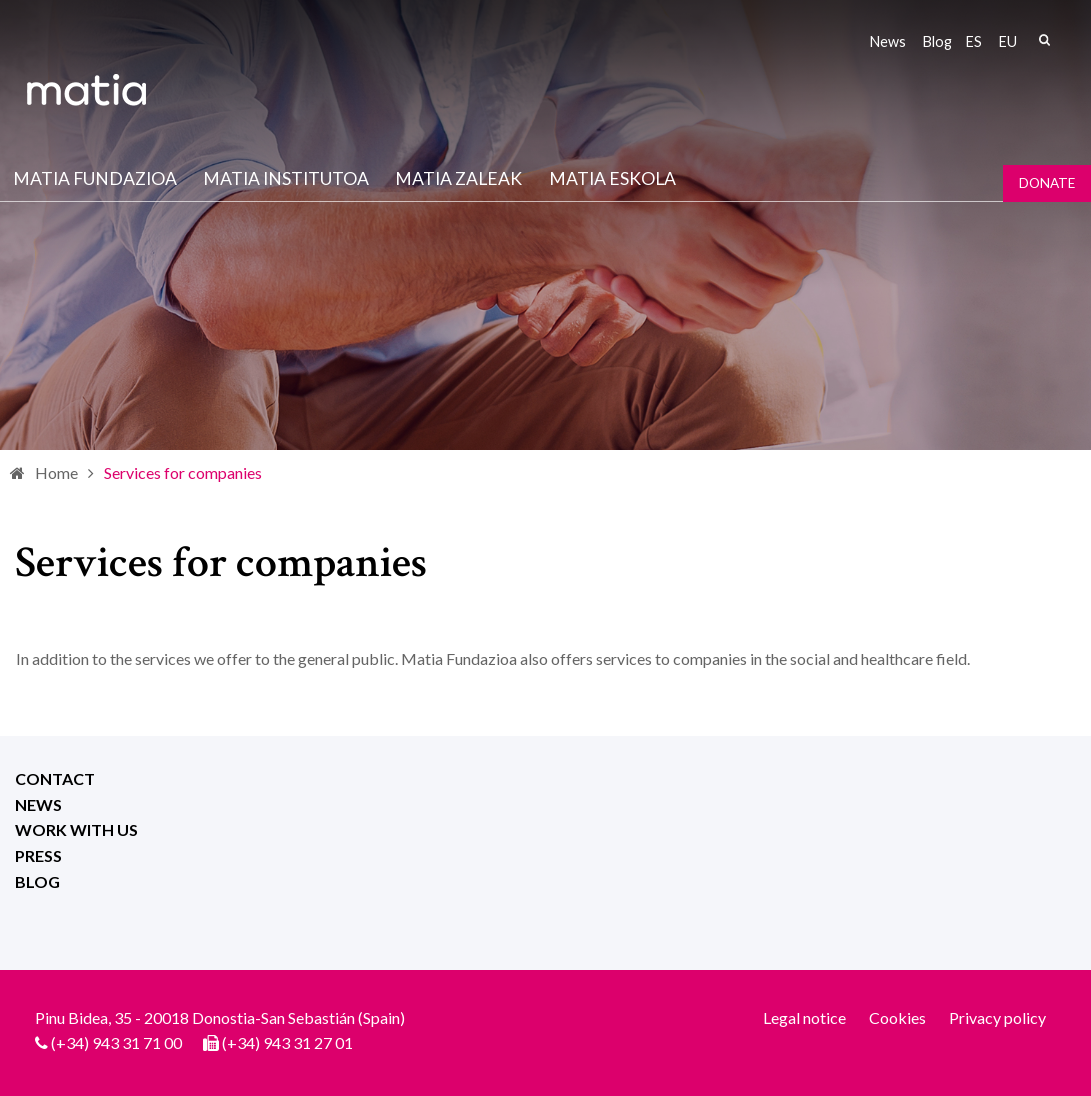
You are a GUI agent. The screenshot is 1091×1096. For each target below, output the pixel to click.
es (974, 41)
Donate (1047, 183)
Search (1044, 40)
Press (38, 855)
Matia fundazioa (95, 178)
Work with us (76, 829)
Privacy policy (997, 1017)
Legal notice (804, 1017)
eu (1008, 41)
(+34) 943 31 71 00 (116, 1042)
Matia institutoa (286, 178)
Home (56, 472)
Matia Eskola (612, 178)
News (888, 41)
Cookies (897, 1017)
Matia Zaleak (458, 178)
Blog (937, 41)
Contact (55, 778)
